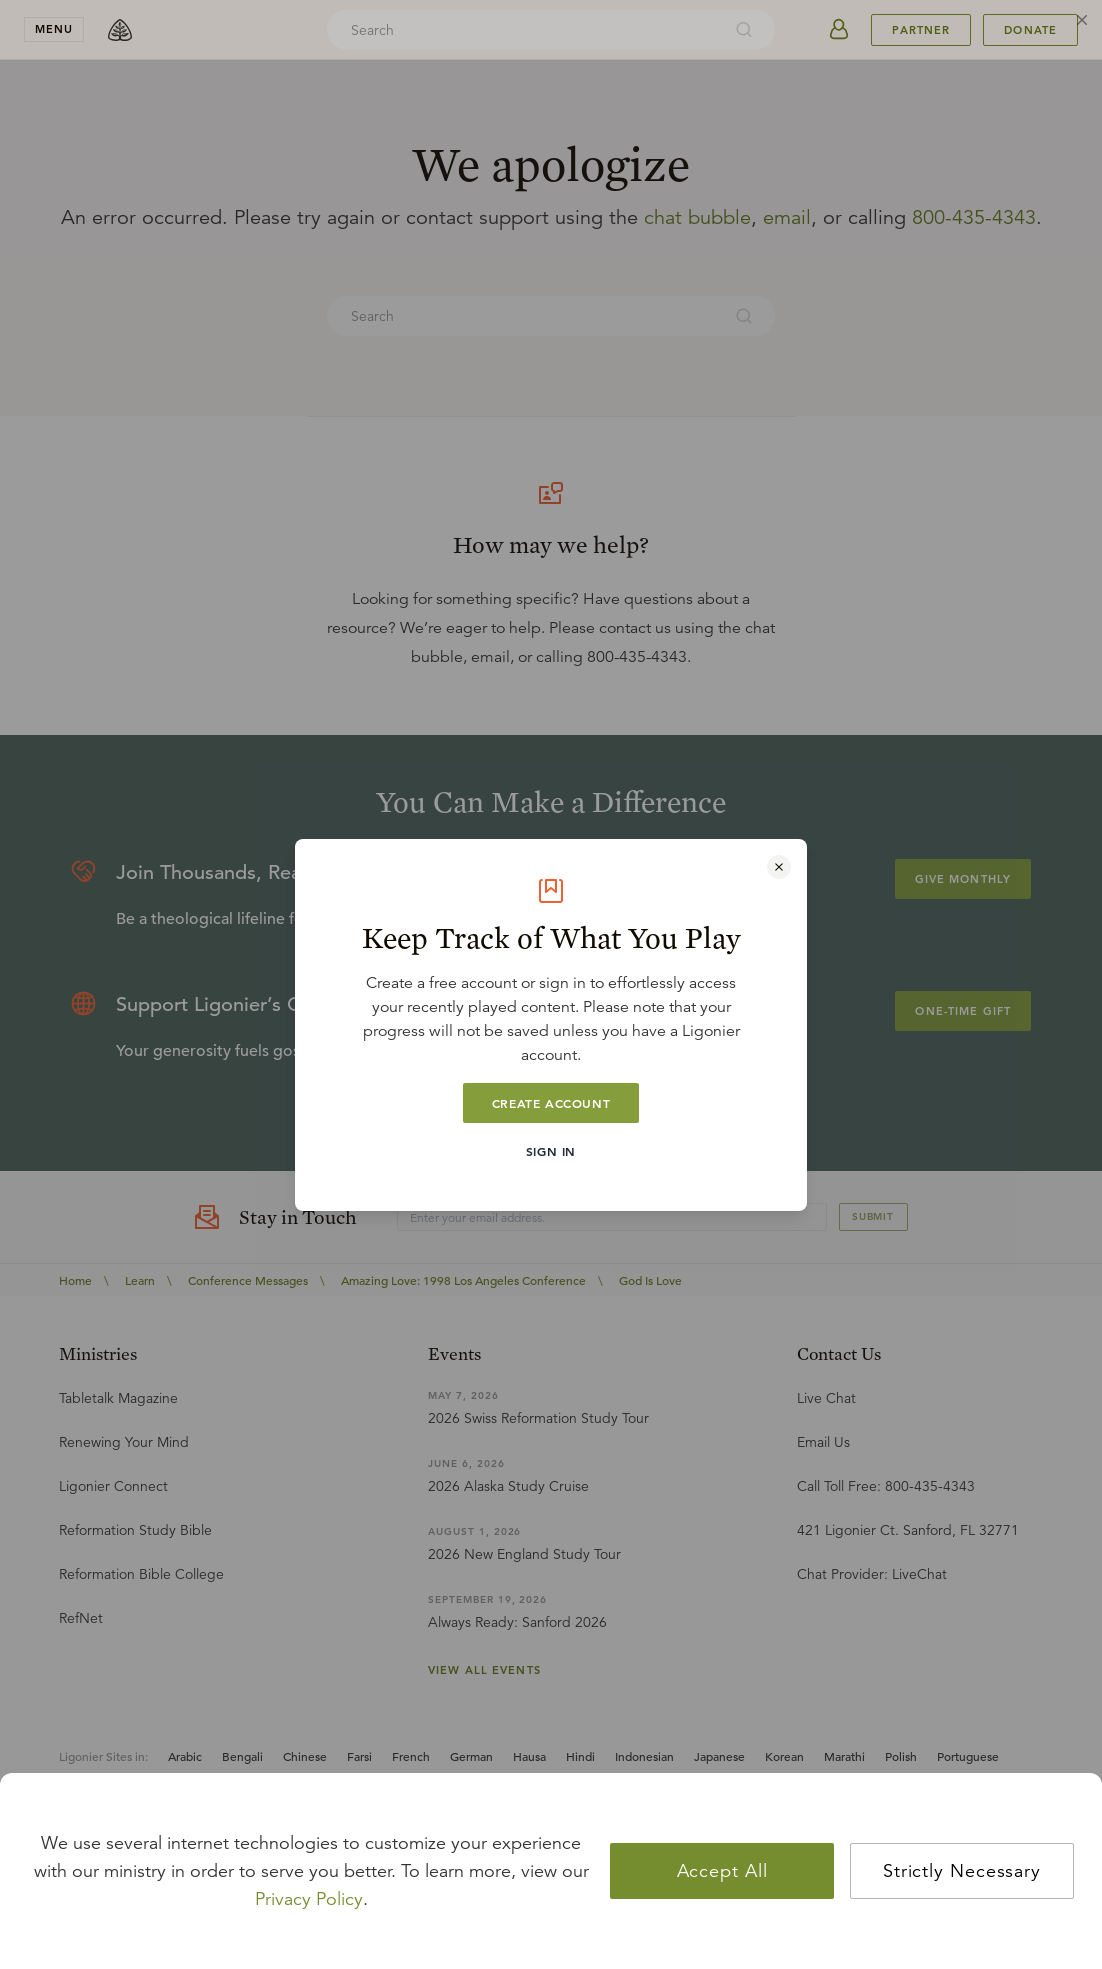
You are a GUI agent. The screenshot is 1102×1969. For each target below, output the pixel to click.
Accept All (722, 1871)
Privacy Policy (309, 1899)
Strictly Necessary (962, 1871)
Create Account (551, 1103)
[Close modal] (779, 867)
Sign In (551, 1151)
